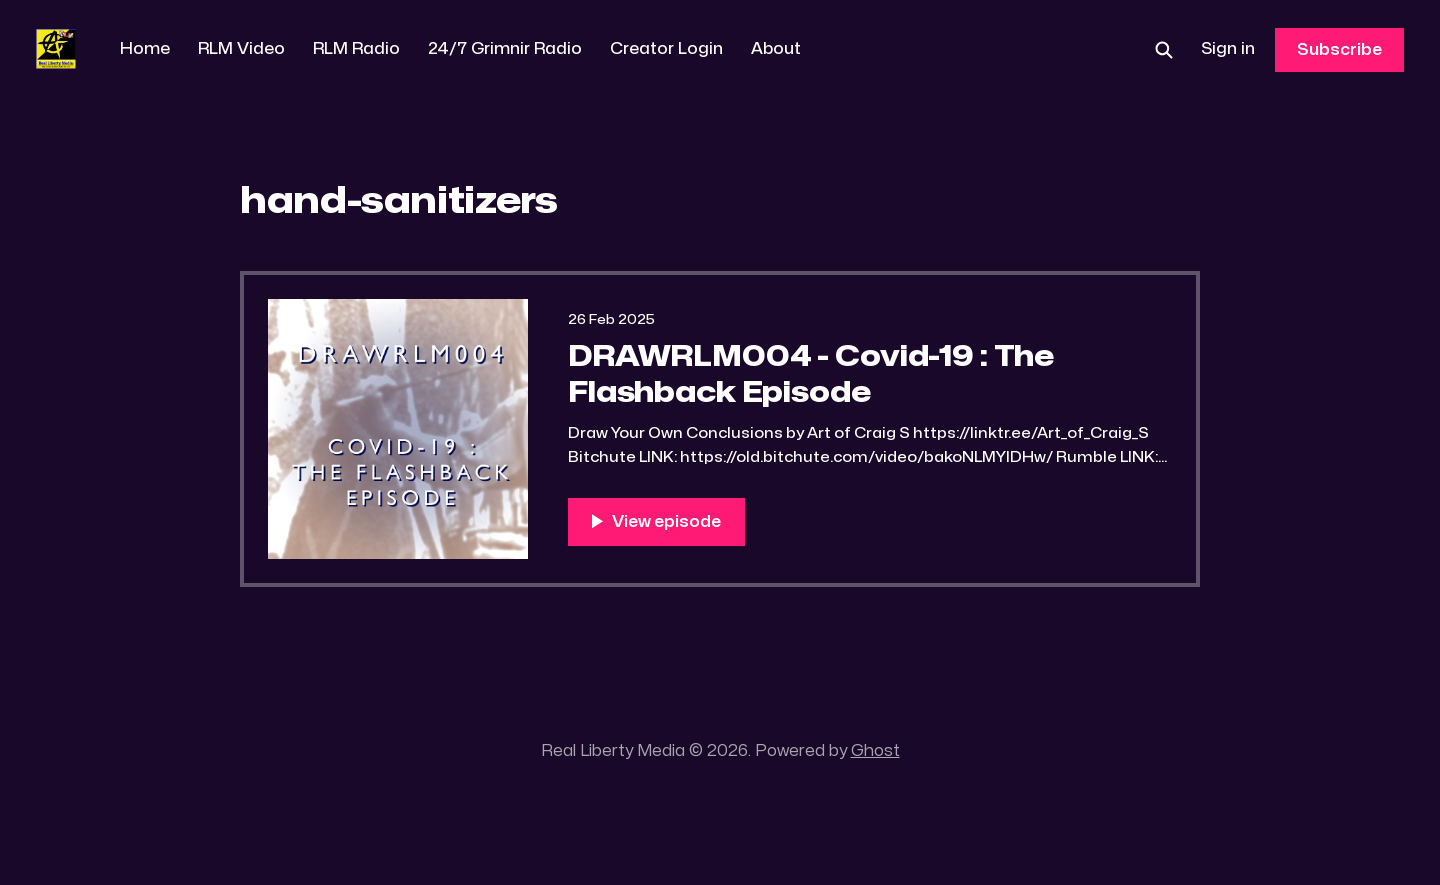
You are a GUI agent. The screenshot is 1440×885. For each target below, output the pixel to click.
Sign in (1228, 49)
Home (145, 49)
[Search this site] (1164, 50)
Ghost (875, 751)
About (776, 49)
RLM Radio (356, 49)
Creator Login (666, 49)
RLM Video (241, 49)
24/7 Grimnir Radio (505, 49)
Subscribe (1339, 50)
